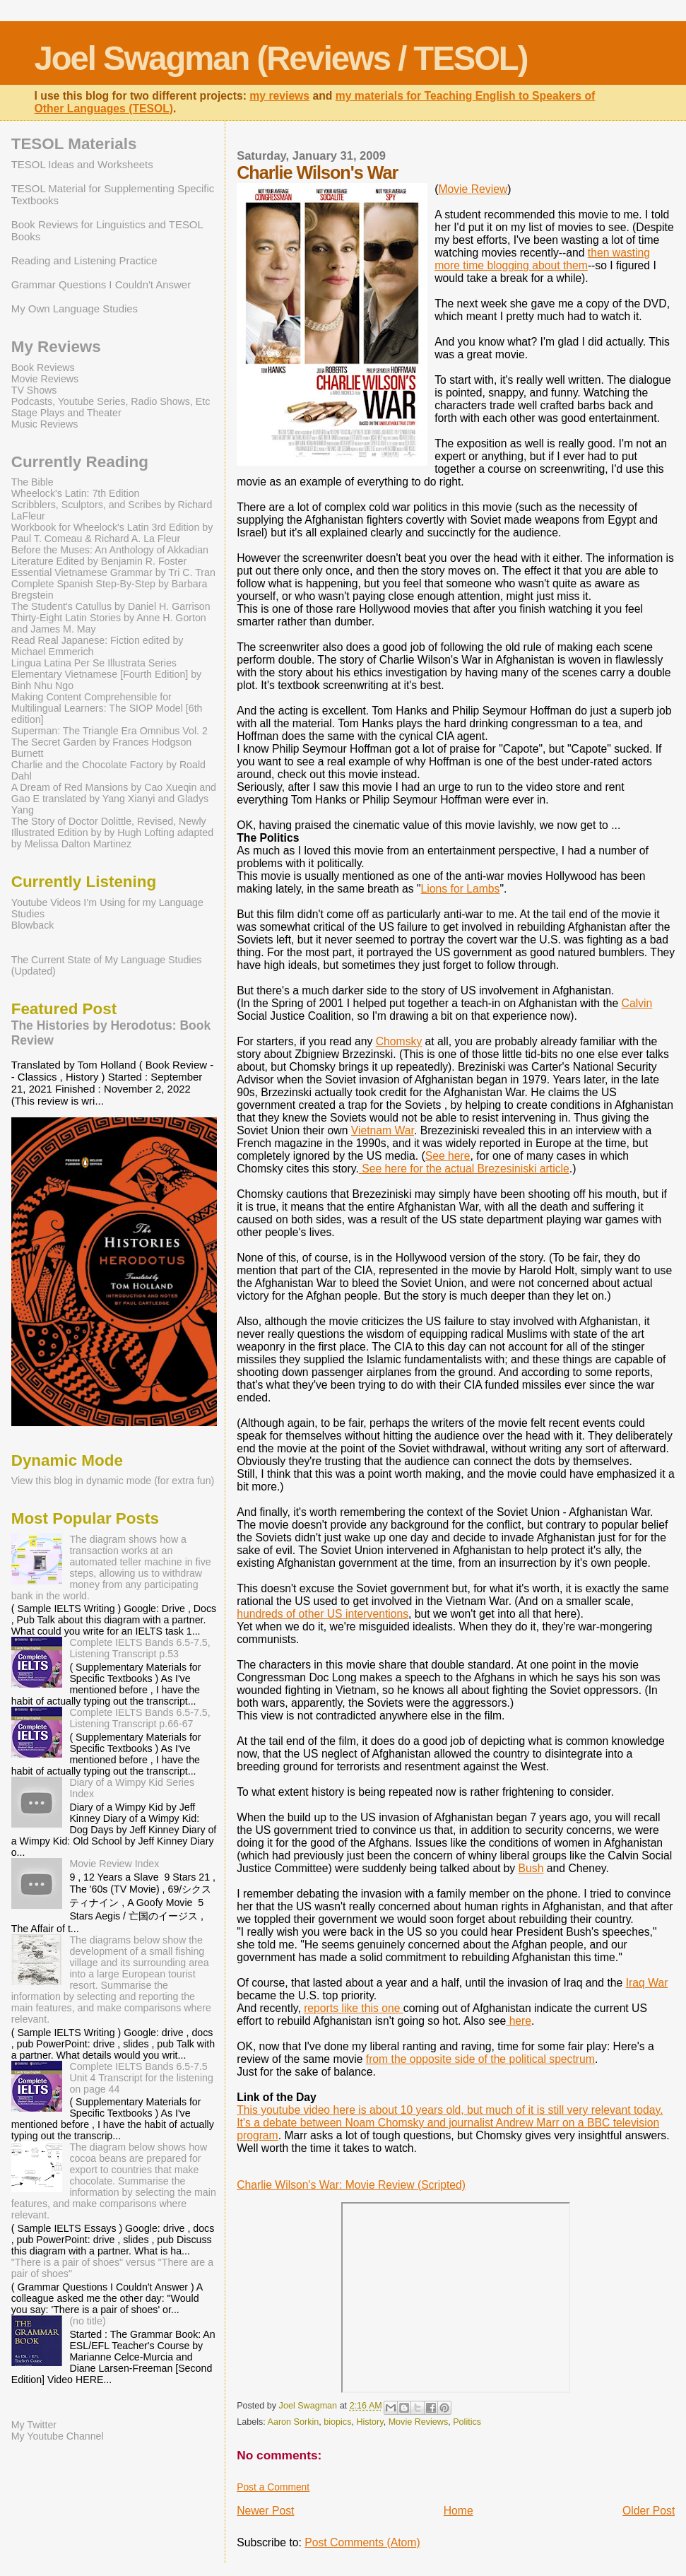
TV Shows (34, 390)
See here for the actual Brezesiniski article (464, 1169)
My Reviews (56, 346)
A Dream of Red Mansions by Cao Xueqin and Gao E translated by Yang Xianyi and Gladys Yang (113, 799)
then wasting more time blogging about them (542, 259)
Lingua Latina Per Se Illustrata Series (94, 663)
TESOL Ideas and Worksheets (82, 164)
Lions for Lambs (460, 889)
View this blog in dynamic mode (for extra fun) (113, 1480)
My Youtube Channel (57, 2436)
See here (448, 1156)
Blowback (32, 925)
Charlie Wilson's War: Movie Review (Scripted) (351, 2185)
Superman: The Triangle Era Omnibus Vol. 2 (109, 730)
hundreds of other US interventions (322, 1614)
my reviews (279, 96)
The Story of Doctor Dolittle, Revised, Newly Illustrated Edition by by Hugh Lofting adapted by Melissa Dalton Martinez (112, 832)
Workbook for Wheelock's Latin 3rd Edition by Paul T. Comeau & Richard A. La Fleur (112, 533)
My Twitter (34, 2424)
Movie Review (472, 189)
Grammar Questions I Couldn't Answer (101, 284)
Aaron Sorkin (293, 2422)
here (518, 2021)
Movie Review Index (114, 1863)
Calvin (637, 1003)
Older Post (648, 2511)
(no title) (87, 2321)
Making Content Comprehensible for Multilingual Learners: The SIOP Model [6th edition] (107, 708)
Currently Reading (79, 462)
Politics (467, 2422)
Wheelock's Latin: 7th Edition (75, 493)
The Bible (32, 482)
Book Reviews (43, 367)
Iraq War (647, 1983)
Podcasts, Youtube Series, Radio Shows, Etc (111, 401)
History (369, 2422)
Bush (531, 1868)
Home (458, 2511)
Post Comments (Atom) (362, 2542)
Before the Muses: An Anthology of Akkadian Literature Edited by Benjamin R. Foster (109, 555)
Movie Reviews (419, 2422)
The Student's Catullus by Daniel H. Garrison (111, 606)
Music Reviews (44, 424)
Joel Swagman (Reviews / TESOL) (281, 58)
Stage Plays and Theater (66, 412)
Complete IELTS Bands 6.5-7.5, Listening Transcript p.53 (139, 1648)
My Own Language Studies (74, 308)
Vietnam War (382, 1130)
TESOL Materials (74, 144)
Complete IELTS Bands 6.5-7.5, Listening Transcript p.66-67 (139, 1718)
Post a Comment (273, 2487)
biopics (337, 2422)
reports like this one (353, 2008)
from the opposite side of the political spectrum (480, 2059)
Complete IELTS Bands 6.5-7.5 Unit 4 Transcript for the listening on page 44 (141, 2078)
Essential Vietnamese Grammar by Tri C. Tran (113, 572)
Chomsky (399, 1041)
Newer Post (265, 2511)
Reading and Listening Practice (84, 260)
